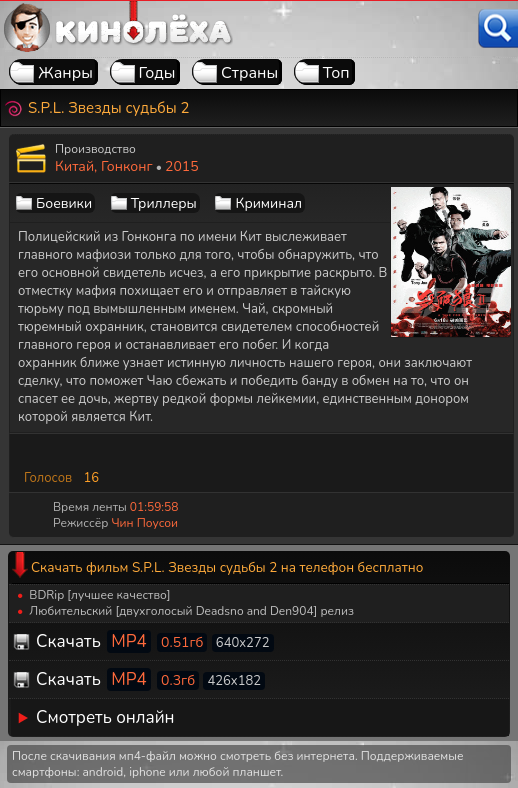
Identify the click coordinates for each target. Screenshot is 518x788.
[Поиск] (498, 28)
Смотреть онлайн (105, 717)
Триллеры (164, 203)
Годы (157, 73)
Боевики (64, 203)
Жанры (65, 73)
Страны (249, 73)
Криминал (268, 203)
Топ (336, 73)
